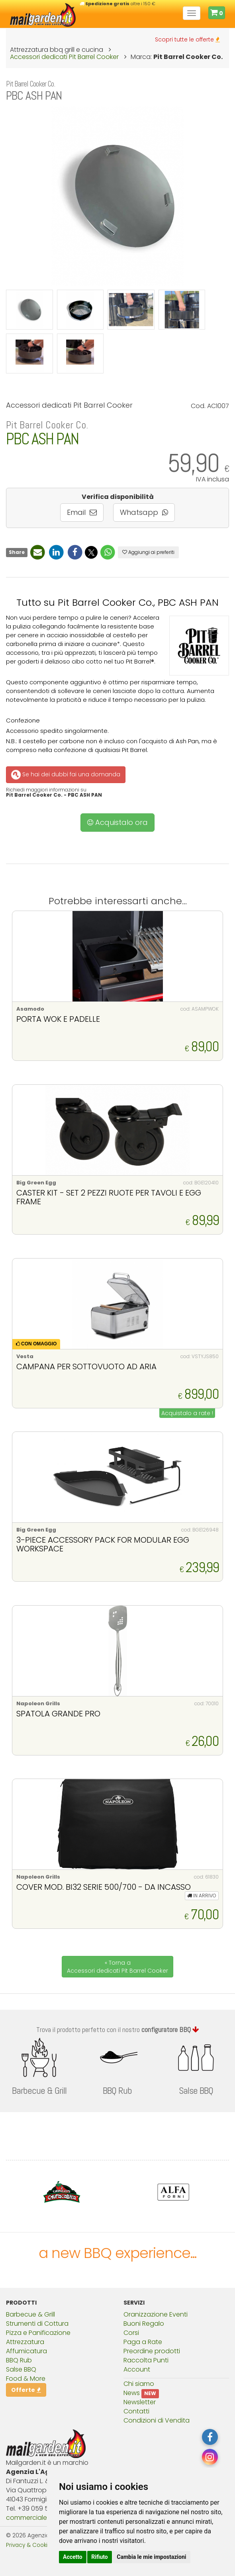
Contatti (136, 2411)
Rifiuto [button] (99, 2557)
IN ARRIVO (201, 1895)
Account (136, 2369)
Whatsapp (144, 512)
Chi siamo (138, 2383)
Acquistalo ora (117, 822)
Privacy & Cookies (30, 2545)
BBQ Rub (19, 2360)
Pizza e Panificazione (38, 2332)
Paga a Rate (142, 2341)
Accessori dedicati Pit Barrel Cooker (64, 56)
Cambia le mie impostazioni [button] (151, 2557)
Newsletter (139, 2402)
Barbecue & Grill (30, 2314)
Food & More (25, 2378)
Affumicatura (26, 2351)
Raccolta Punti (145, 2360)
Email (82, 512)
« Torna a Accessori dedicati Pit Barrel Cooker (117, 1967)
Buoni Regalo (143, 2323)
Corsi (131, 2332)
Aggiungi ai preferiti (148, 552)
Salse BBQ (21, 2369)
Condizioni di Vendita (156, 2420)
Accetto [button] (72, 2557)
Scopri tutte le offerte (187, 39)
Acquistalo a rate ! (187, 1413)
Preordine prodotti (151, 2351)
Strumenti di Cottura (37, 2323)
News (131, 2392)
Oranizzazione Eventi (155, 2314)
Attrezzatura (25, 2341)
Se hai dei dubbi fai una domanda (65, 775)
